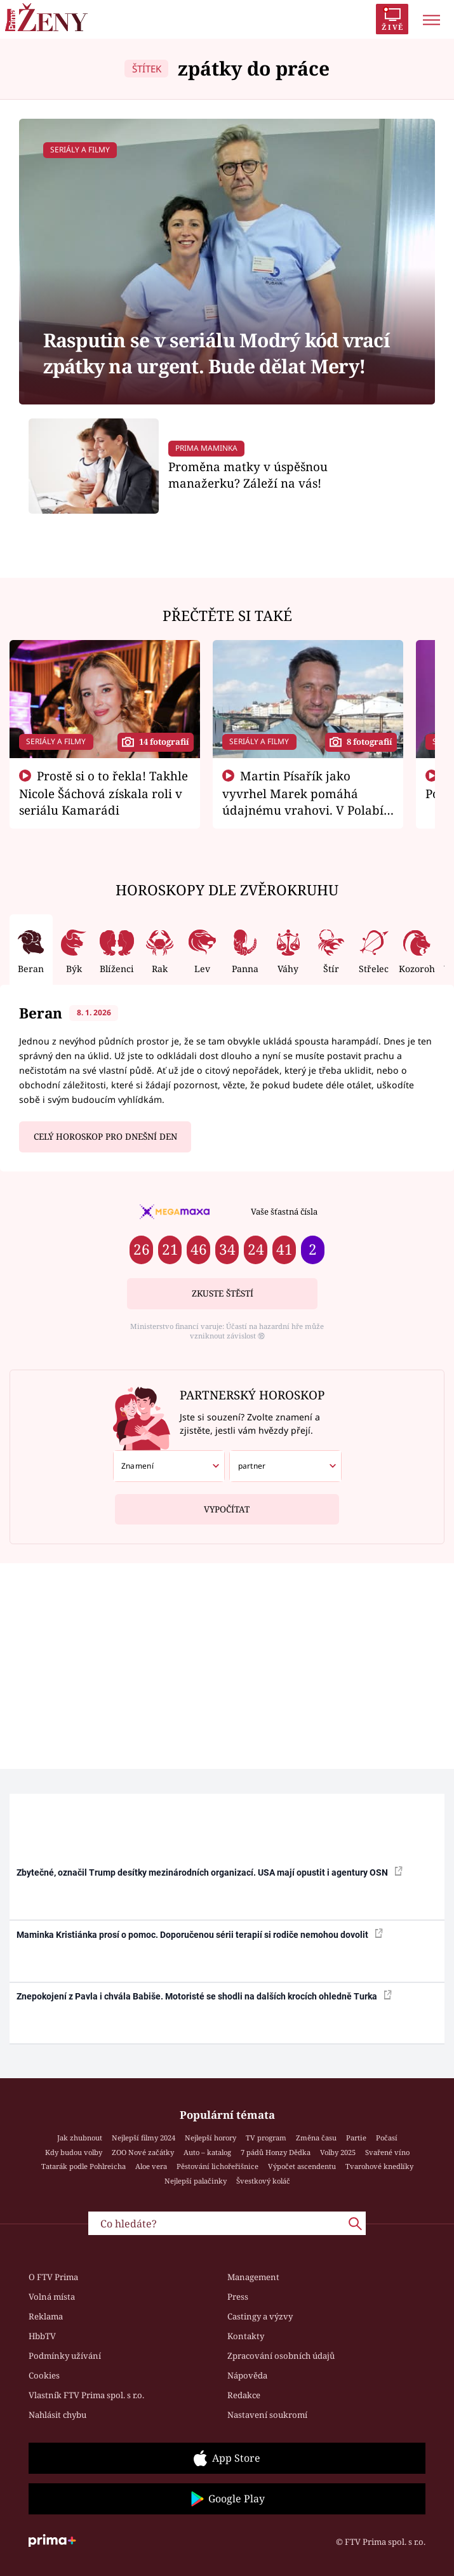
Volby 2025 (338, 2152)
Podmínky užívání (65, 2355)
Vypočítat (227, 1504)
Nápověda (247, 2375)
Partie (356, 2137)
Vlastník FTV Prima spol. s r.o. (86, 2395)
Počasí (386, 2137)
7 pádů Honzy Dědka (275, 2152)
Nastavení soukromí (267, 2414)
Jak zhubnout (79, 2137)
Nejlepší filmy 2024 (143, 2137)
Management (253, 2277)
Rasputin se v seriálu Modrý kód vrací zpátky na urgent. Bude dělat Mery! (216, 353)
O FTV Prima (53, 2277)
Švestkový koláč (263, 2181)
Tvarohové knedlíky (379, 2166)
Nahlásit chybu (57, 2414)
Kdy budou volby (73, 2152)
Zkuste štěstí (222, 1293)
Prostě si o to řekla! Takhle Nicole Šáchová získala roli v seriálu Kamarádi (103, 793)
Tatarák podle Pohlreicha (83, 2166)
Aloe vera (151, 2166)
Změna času (316, 2137)
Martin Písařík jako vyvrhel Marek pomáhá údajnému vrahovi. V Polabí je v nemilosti (303, 801)
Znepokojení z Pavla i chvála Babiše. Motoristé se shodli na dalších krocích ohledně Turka (204, 1995)
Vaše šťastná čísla (284, 1211)
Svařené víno (387, 2152)
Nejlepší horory (210, 2137)
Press (237, 2296)
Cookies (44, 2375)
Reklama (46, 2316)
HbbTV (42, 2336)
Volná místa (52, 2296)
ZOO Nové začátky (143, 2152)
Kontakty (245, 2336)
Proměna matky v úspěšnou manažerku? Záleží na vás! (248, 474)
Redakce (243, 2395)
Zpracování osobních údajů (281, 2355)
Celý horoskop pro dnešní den (105, 1136)
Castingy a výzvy (260, 2316)
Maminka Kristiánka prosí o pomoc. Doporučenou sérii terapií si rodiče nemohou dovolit (200, 1934)
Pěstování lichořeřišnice (217, 2166)
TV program (266, 2137)
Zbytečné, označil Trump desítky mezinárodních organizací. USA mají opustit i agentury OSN (210, 1872)
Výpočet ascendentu (302, 2166)
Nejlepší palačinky (195, 2181)
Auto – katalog (207, 2152)
